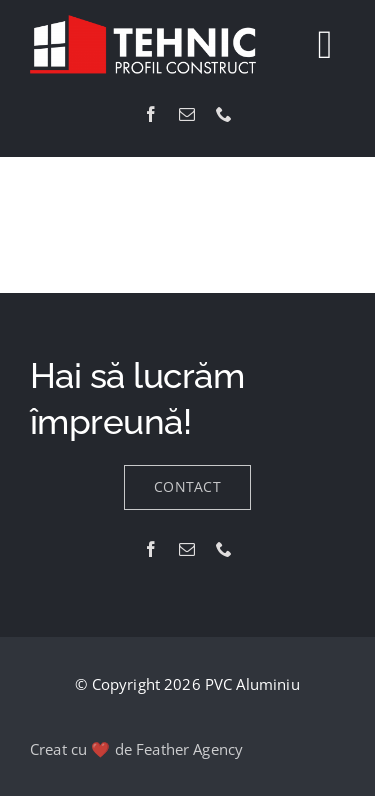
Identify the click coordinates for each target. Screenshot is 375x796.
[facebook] (151, 114)
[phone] (224, 114)
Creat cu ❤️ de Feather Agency (136, 749)
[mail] (187, 114)
